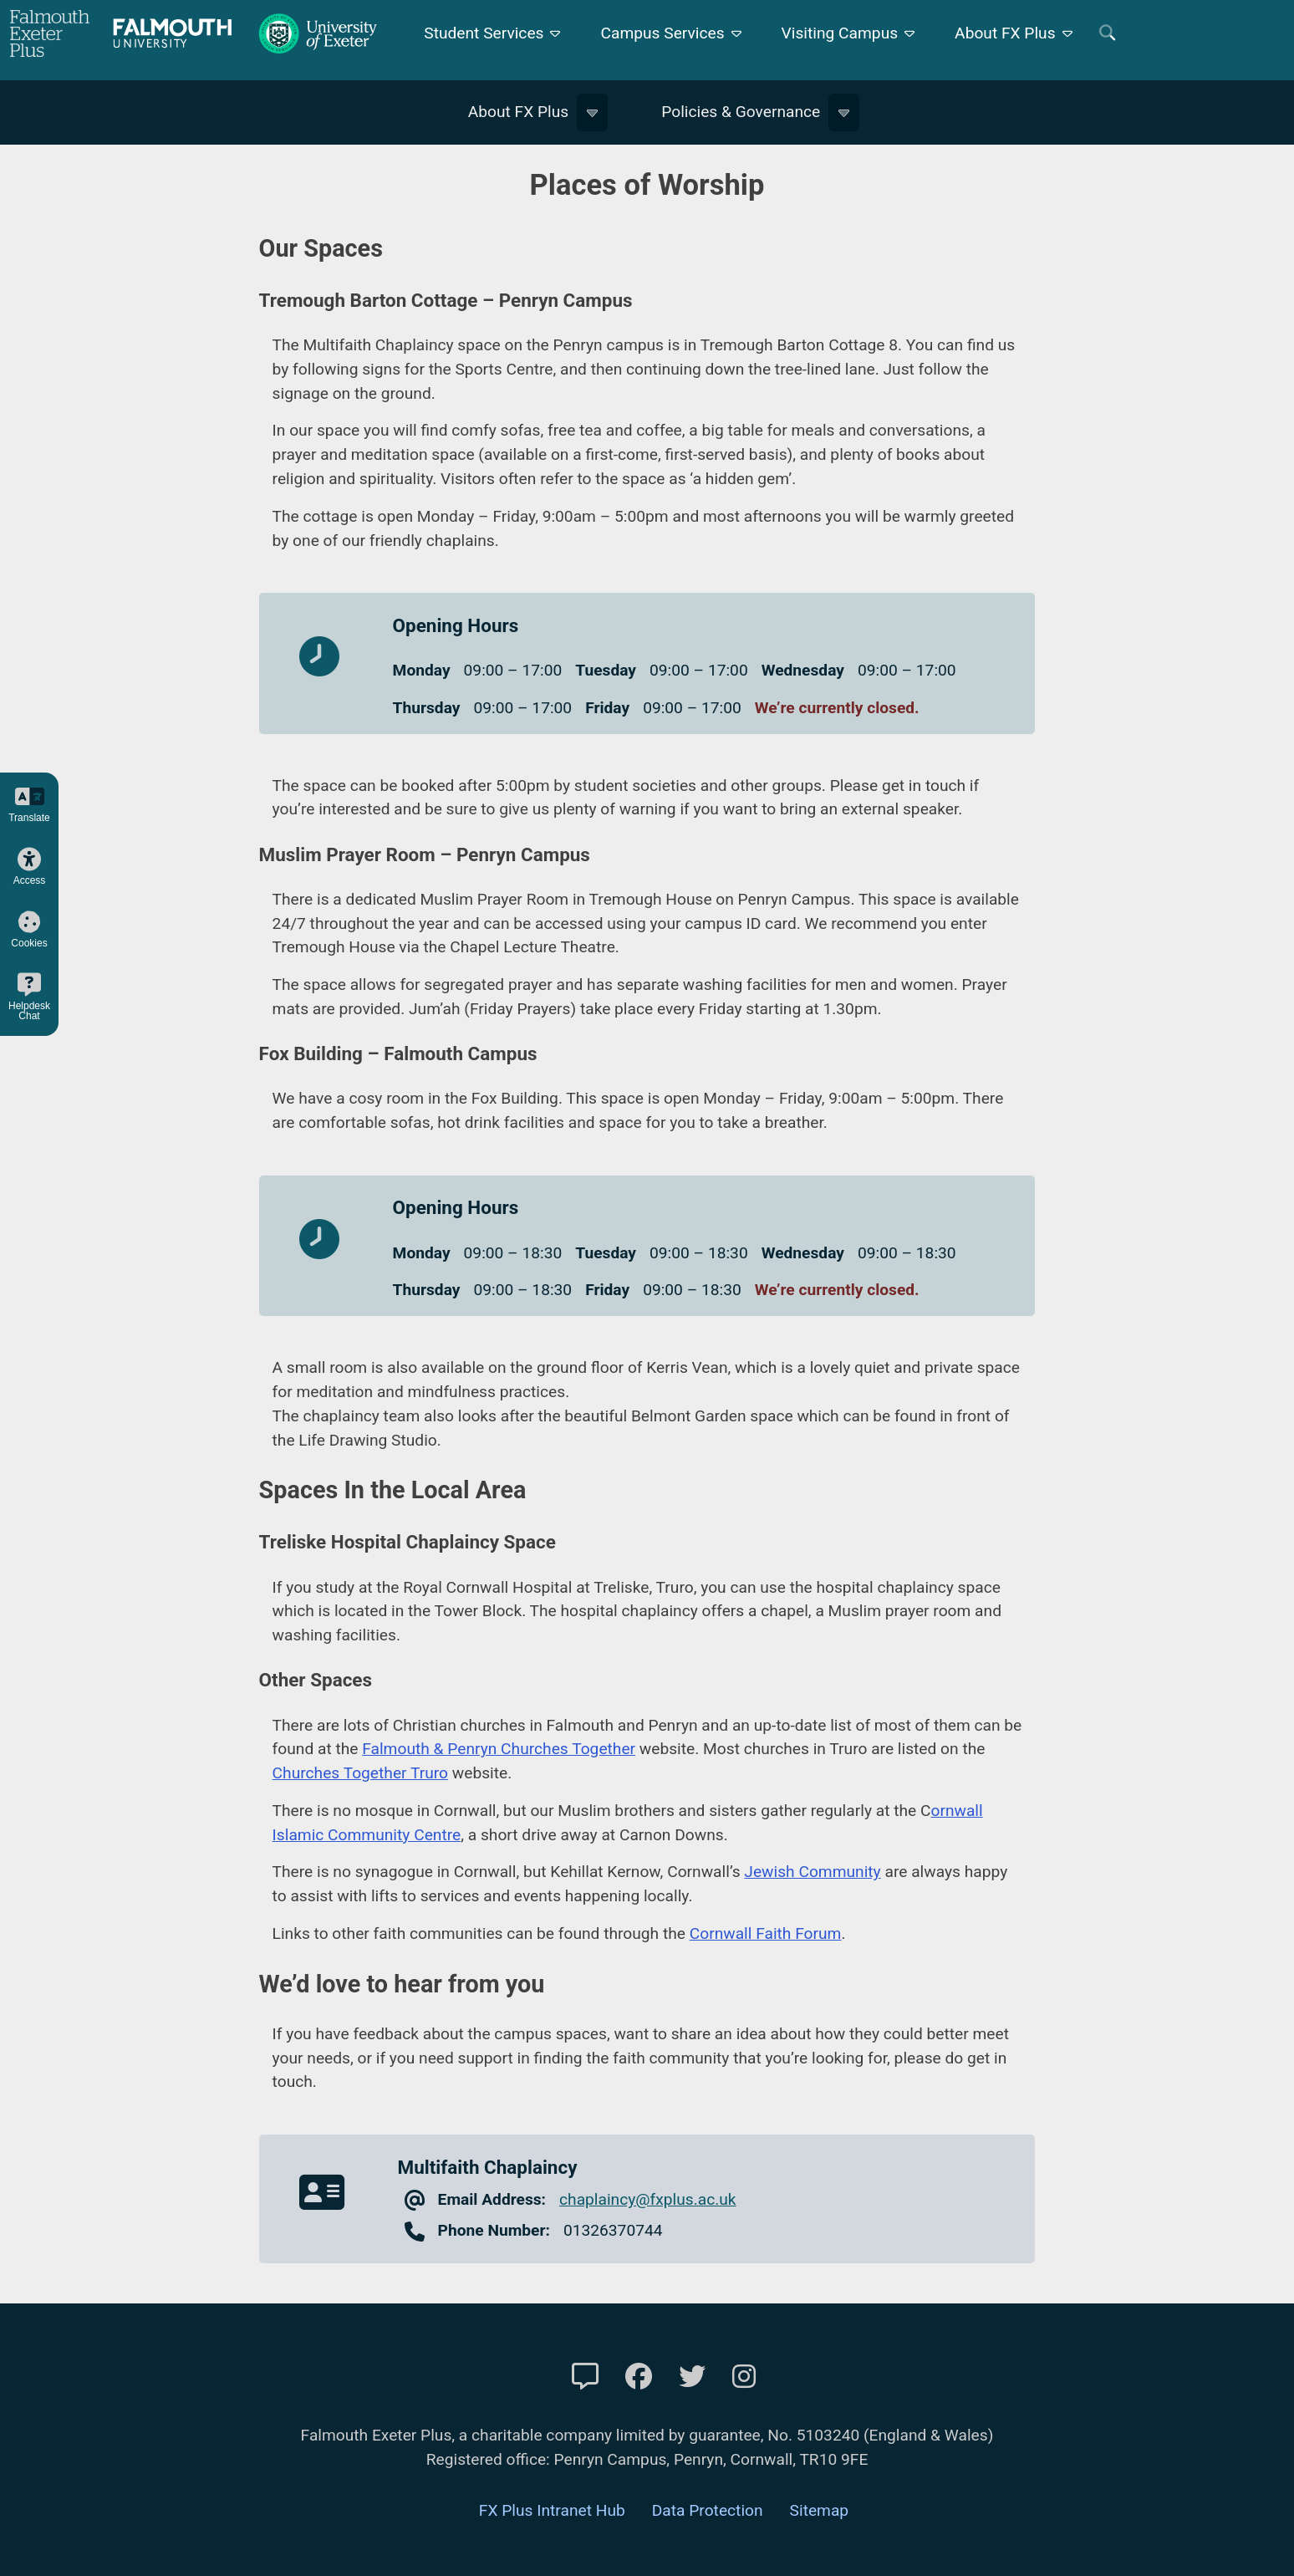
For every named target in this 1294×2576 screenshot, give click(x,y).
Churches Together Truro (360, 1773)
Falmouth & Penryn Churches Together (498, 1748)
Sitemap (819, 2510)
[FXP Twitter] (692, 2377)
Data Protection (707, 2510)
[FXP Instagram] (744, 2377)
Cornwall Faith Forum (766, 1933)
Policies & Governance (740, 111)
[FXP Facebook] (638, 2377)
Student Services (483, 33)
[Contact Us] (585, 2377)
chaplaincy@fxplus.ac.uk (647, 2199)
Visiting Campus (840, 33)
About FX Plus (1005, 33)
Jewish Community (812, 1871)
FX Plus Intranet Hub (552, 2510)
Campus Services (662, 33)
